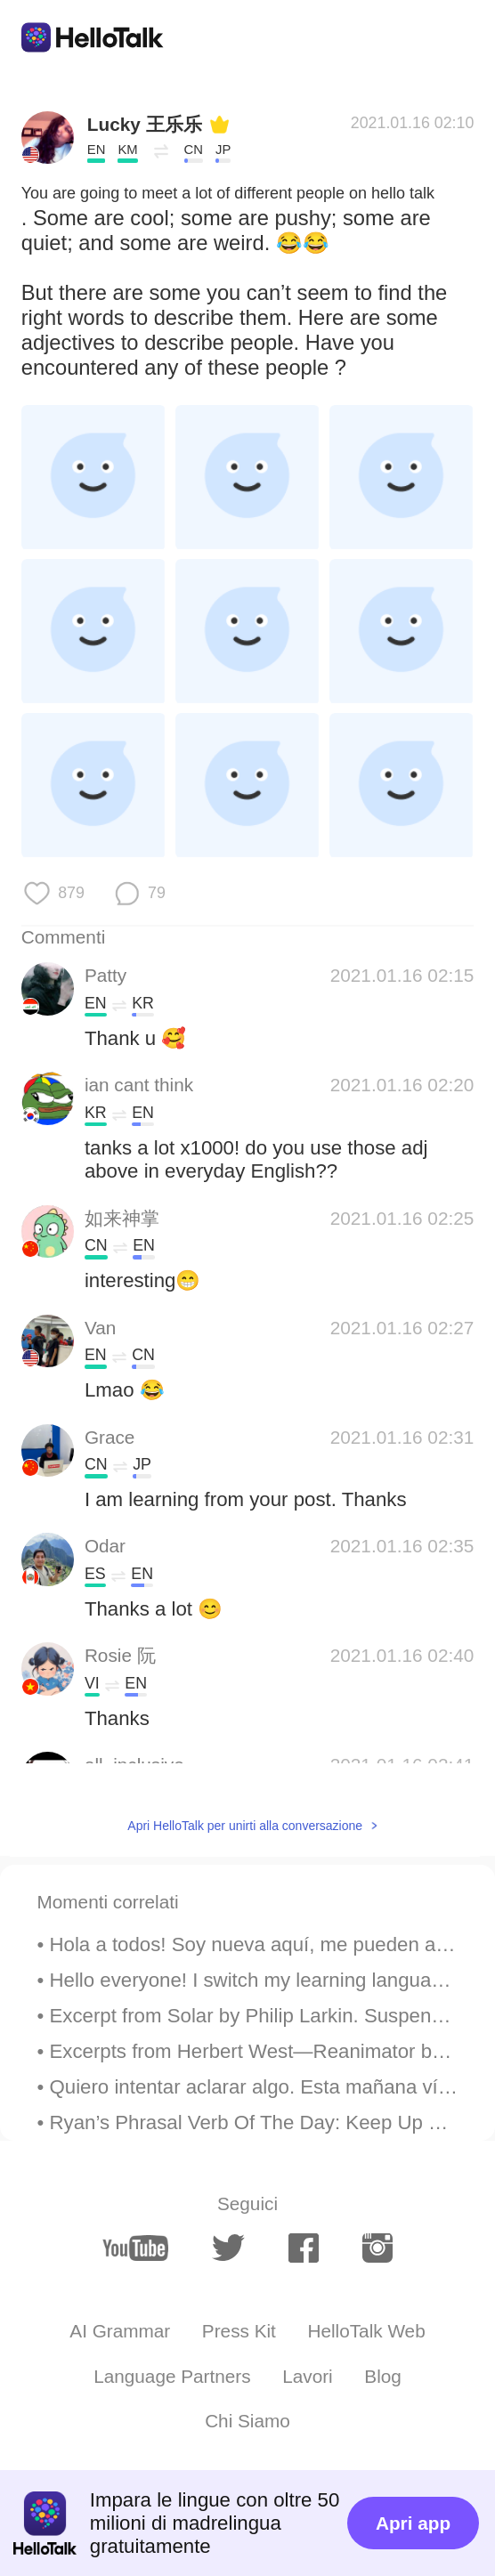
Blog (383, 2376)
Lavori (307, 2376)
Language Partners (172, 2376)
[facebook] (303, 2248)
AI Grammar (119, 2331)
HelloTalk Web (366, 2331)
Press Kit (239, 2331)
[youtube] (135, 2248)
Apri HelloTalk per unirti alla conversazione (244, 1826)
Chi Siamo (247, 2420)
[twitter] (228, 2248)
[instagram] (377, 2248)
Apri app (413, 2523)
